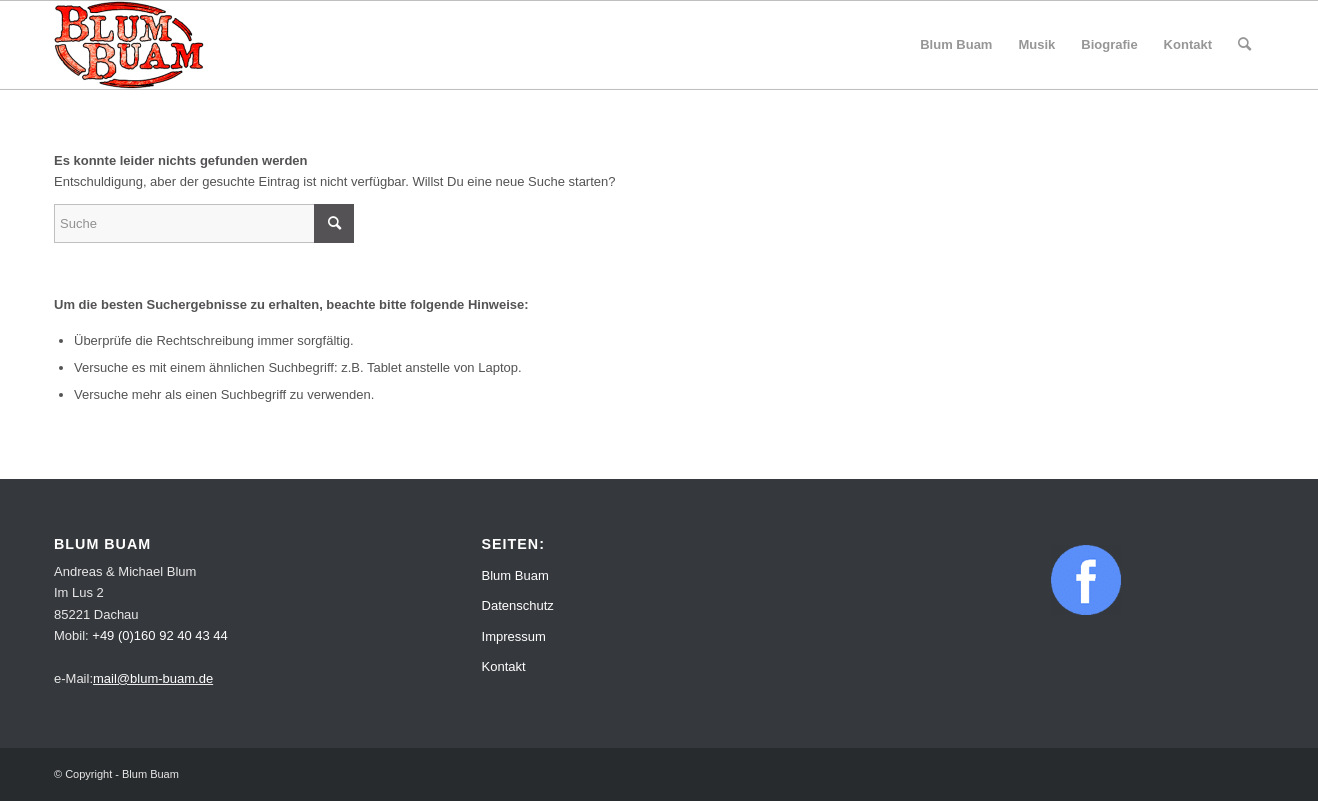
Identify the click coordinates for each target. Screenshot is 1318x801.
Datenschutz (518, 605)
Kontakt (504, 666)
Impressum (514, 636)
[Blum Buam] (129, 45)
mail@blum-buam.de (153, 678)
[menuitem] (956, 45)
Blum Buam (515, 575)
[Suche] (1244, 45)
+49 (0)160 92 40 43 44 (160, 635)
